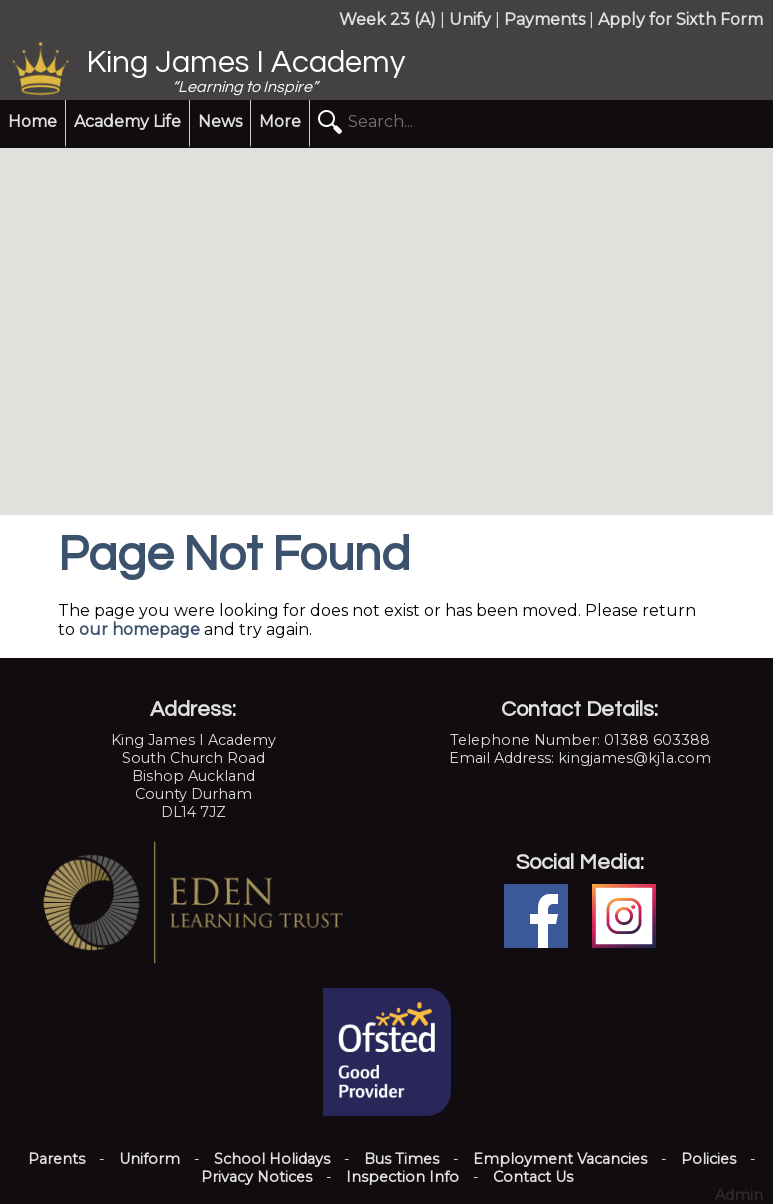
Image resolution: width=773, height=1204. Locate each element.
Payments (544, 19)
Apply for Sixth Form (680, 19)
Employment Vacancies (560, 1159)
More (280, 121)
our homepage (139, 629)
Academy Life (127, 121)
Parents (56, 1159)
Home (32, 121)
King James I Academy (245, 63)
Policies (708, 1159)
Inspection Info (402, 1177)
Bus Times (401, 1159)
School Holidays (272, 1159)
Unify (470, 19)
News (220, 121)
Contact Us (533, 1177)
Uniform (149, 1159)
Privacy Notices (256, 1177)
